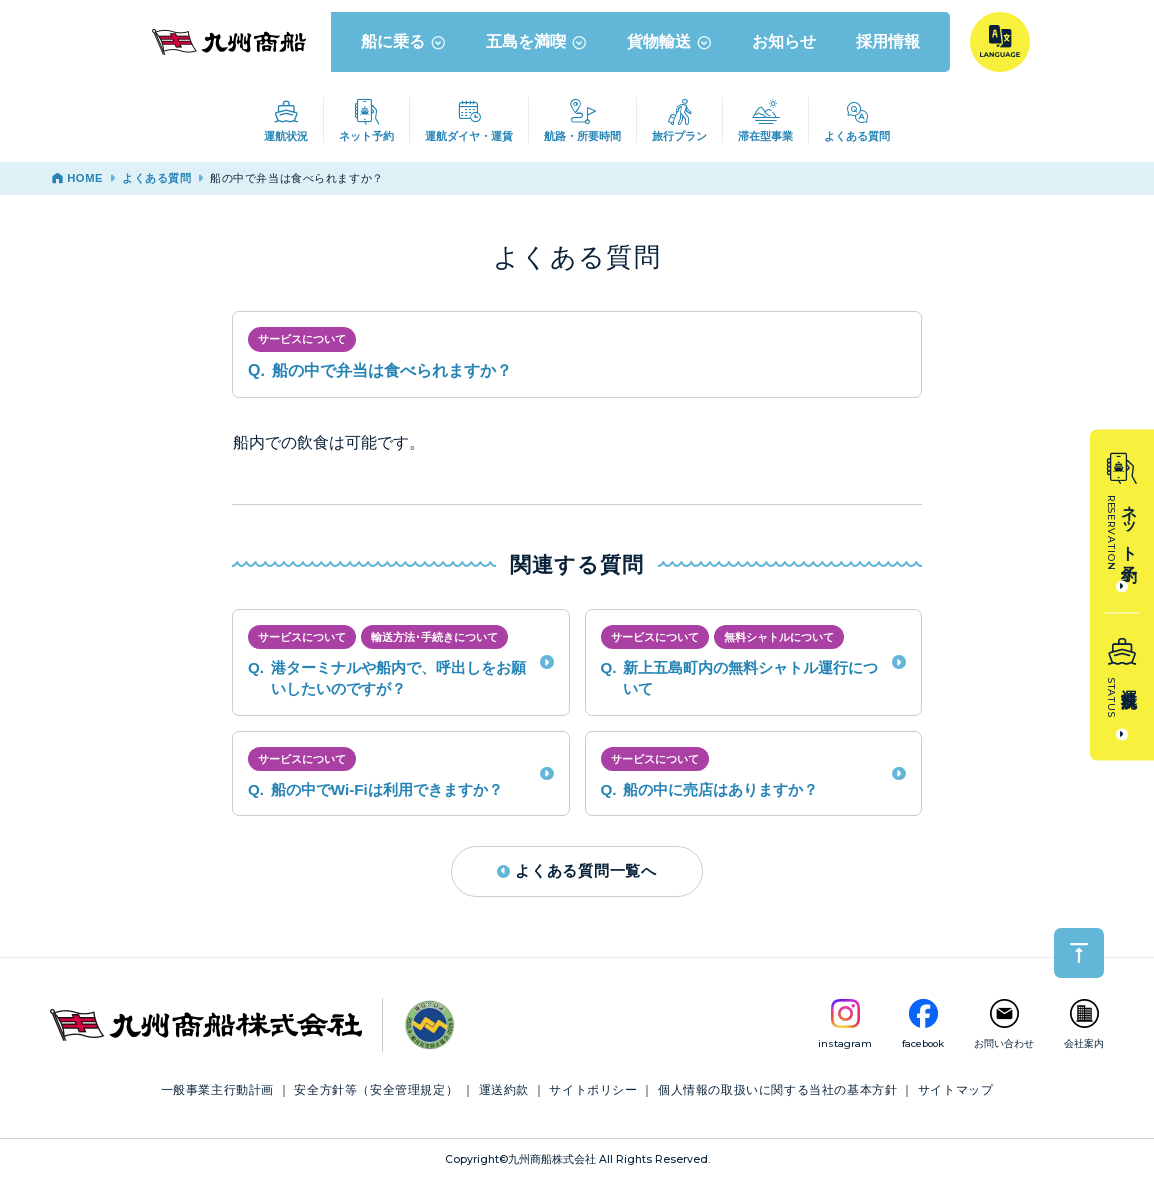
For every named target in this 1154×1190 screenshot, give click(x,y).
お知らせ (785, 49)
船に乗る (404, 49)
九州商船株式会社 (552, 1167)
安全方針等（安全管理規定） (376, 1098)
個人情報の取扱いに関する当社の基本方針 (777, 1098)
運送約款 (504, 1098)
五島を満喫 (537, 49)
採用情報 (889, 49)
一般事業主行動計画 (217, 1098)
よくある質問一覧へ (577, 878)
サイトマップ (956, 1098)
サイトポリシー (593, 1098)
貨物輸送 (670, 49)
